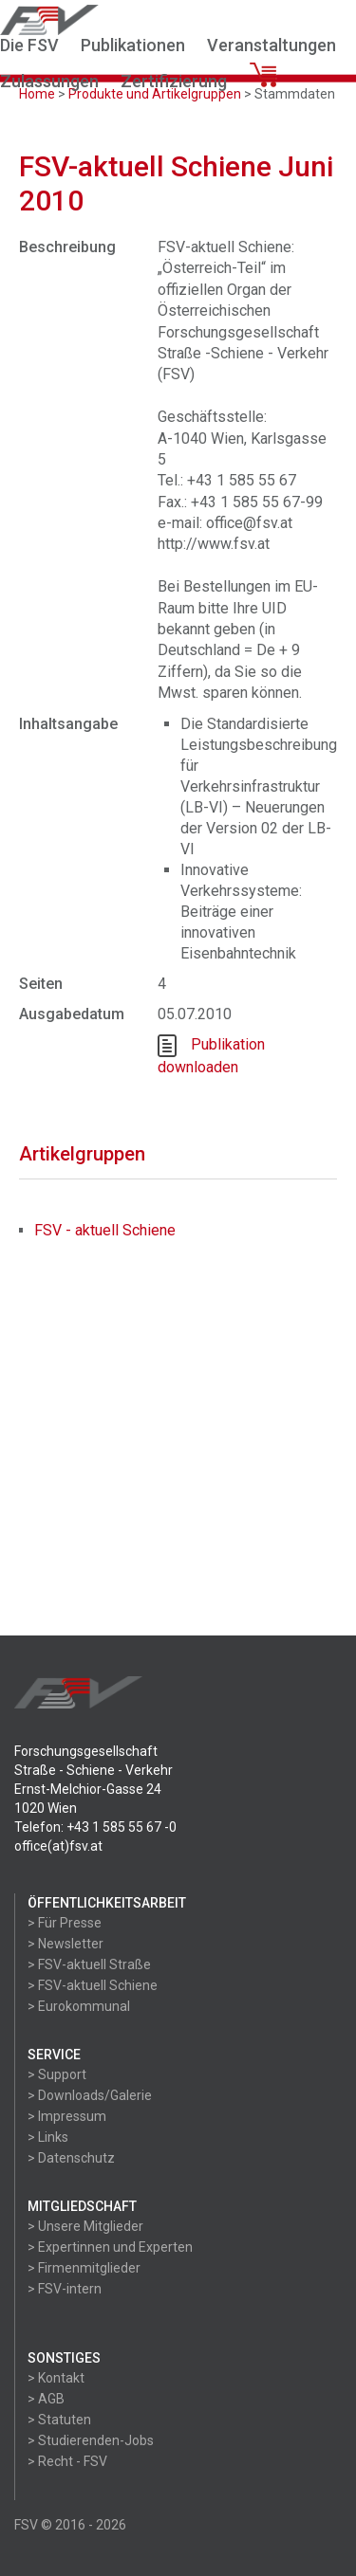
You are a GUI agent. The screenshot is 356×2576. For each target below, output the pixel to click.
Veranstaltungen (271, 45)
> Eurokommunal (79, 2006)
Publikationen (133, 45)
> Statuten (59, 2419)
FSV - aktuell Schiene (105, 1230)
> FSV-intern (65, 2288)
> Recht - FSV (67, 2461)
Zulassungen (49, 81)
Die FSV (29, 45)
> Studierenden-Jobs (91, 2440)
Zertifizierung (174, 81)
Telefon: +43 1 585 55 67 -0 (95, 1827)
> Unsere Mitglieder (85, 2226)
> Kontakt (56, 2377)
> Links (48, 2137)
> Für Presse (65, 1922)
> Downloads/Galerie (90, 2095)
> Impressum (67, 2116)
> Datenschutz (71, 2157)
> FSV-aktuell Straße (89, 1964)
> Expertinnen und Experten (110, 2247)
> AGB (46, 2398)
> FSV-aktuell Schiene (93, 1985)
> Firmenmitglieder (84, 2267)
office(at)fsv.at (58, 1846)
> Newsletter (65, 1943)
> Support (57, 2074)
